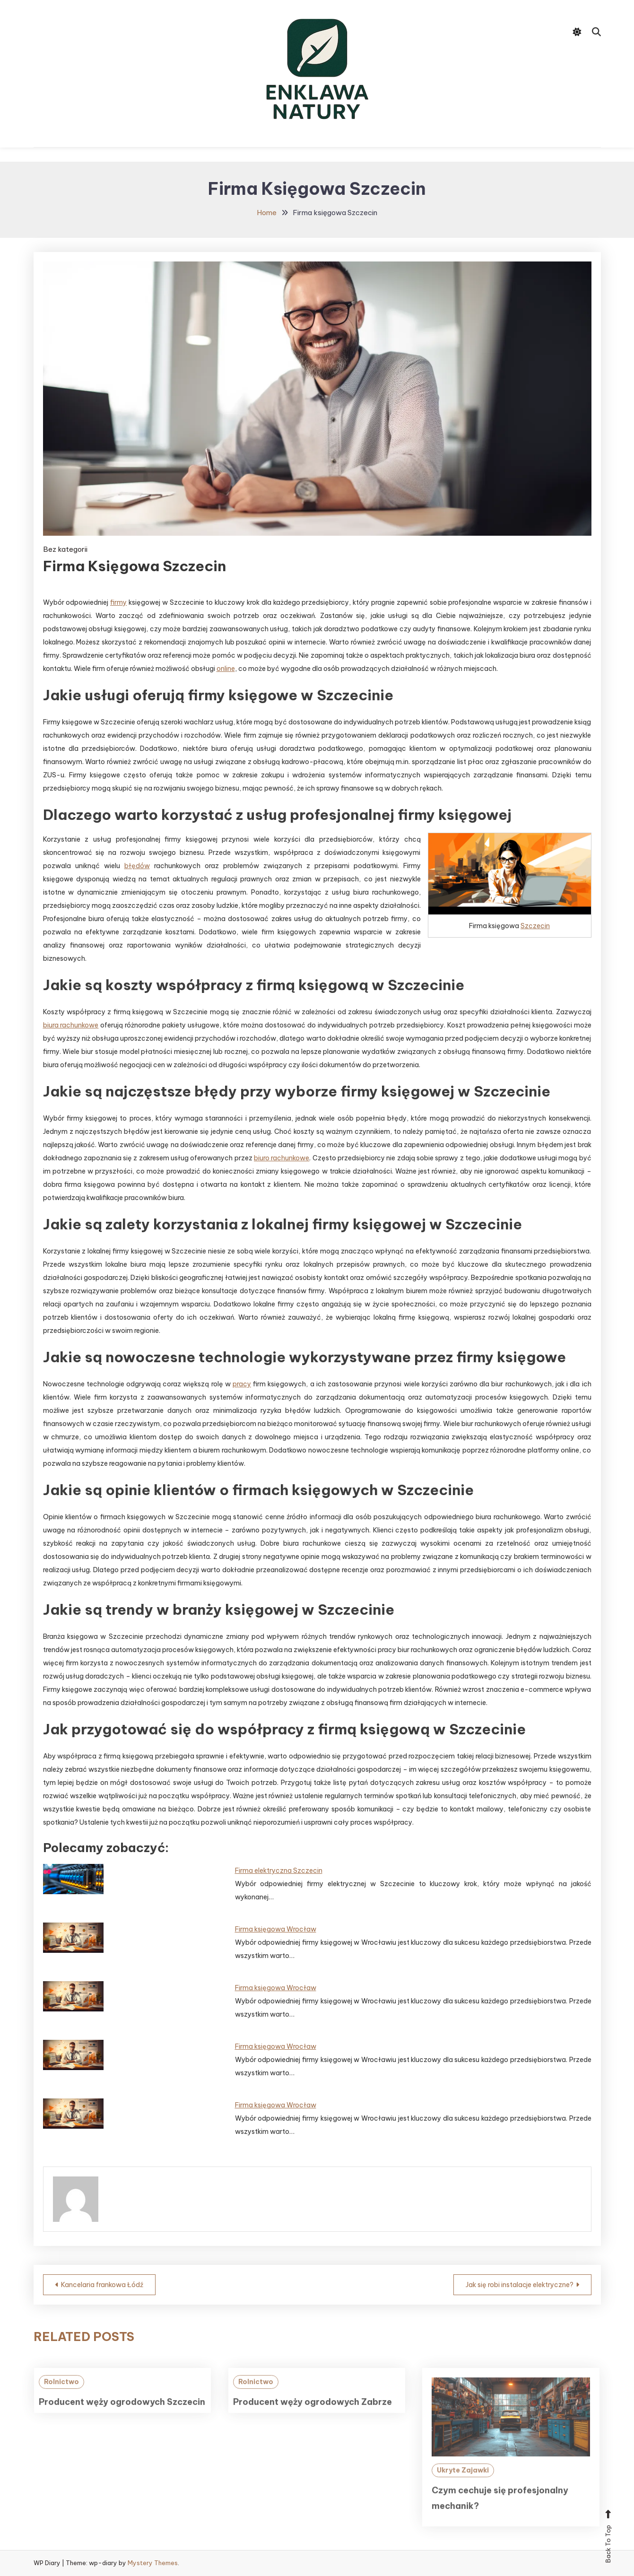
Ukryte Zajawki (463, 2486)
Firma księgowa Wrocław (275, 1929)
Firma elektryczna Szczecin (278, 1870)
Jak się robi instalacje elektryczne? (519, 2284)
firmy (118, 602)
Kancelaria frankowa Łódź (102, 2284)
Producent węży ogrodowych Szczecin (122, 2417)
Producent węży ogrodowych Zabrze (312, 2417)
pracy (242, 1384)
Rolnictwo (61, 2397)
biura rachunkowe (71, 1025)
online (226, 668)
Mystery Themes (153, 2563)
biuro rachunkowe (281, 1158)
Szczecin (535, 926)
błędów (137, 866)
